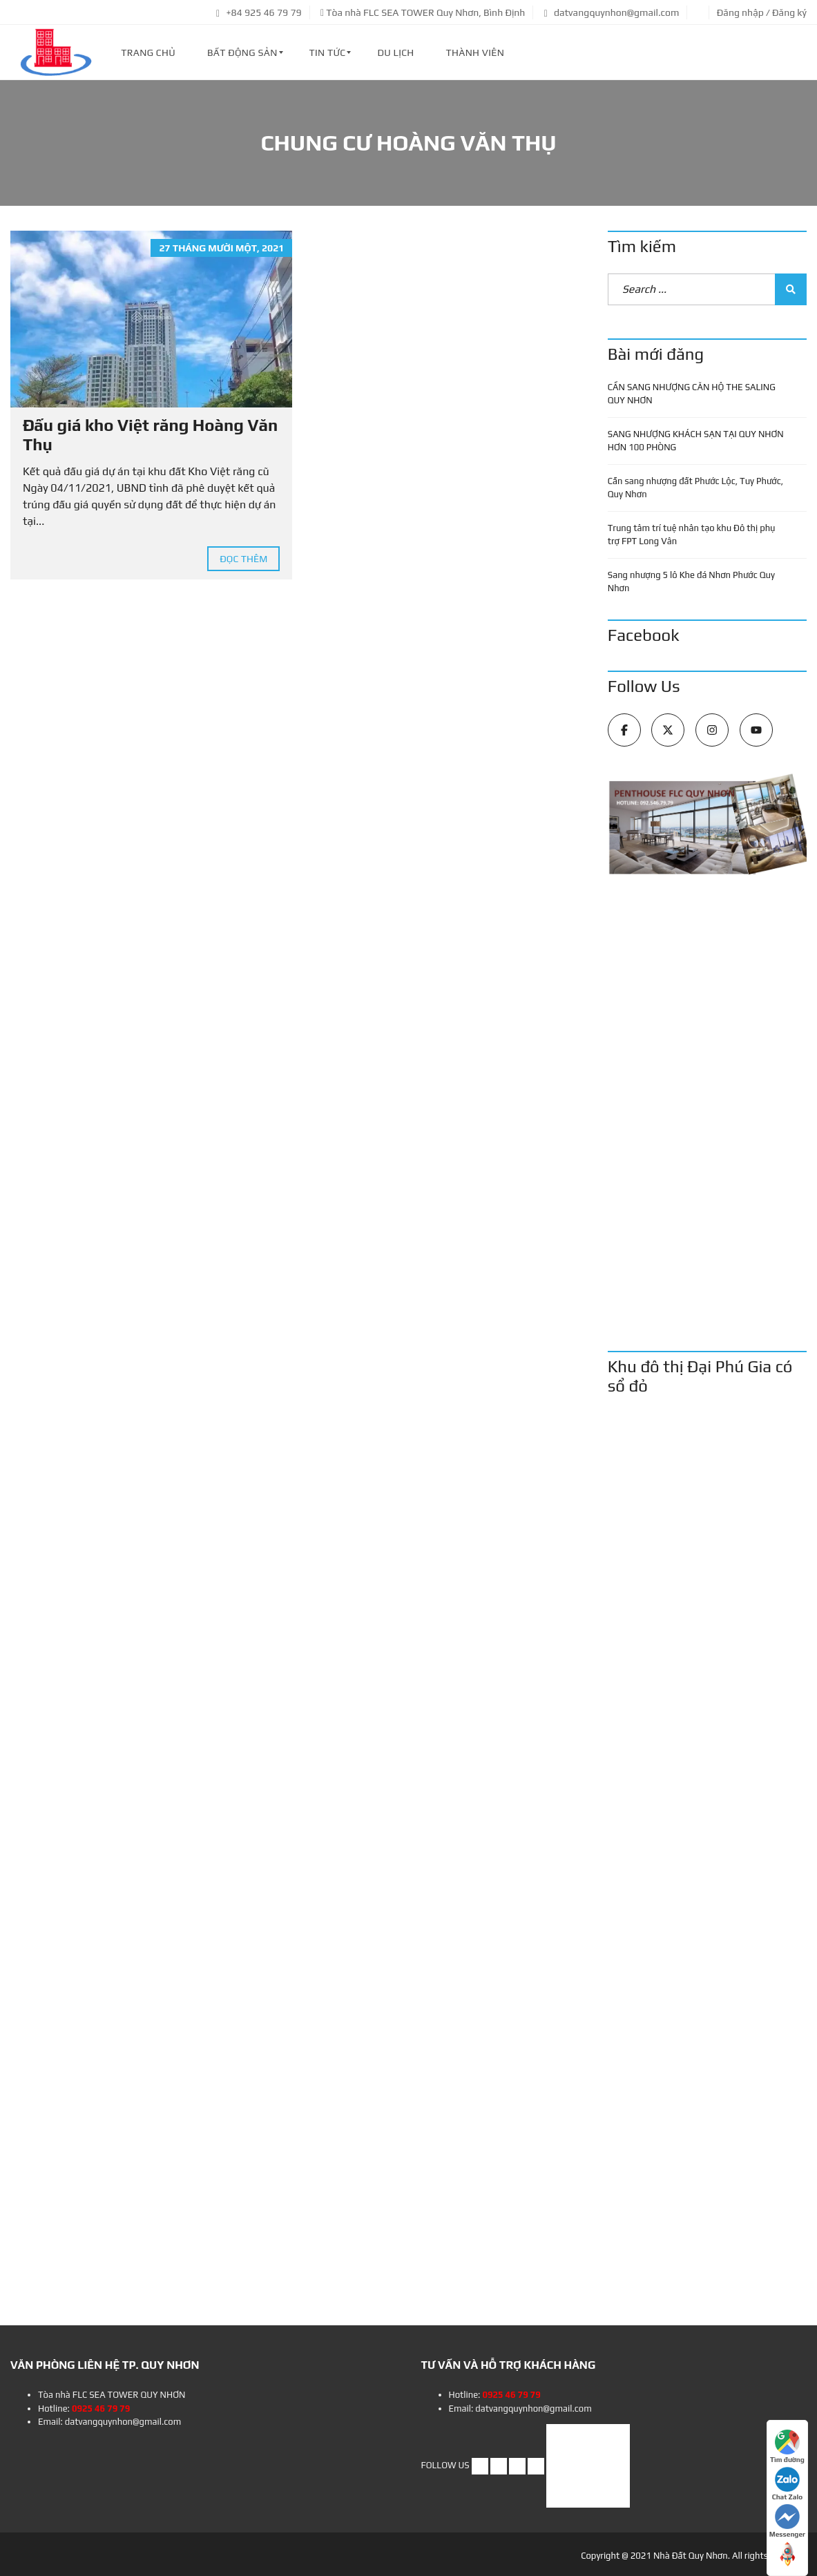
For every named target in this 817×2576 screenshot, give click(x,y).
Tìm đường (787, 2446)
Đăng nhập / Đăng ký (762, 12)
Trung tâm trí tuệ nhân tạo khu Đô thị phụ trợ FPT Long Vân (692, 535)
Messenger (787, 2521)
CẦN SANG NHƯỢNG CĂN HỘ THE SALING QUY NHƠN (692, 394)
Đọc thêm (243, 558)
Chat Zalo (787, 2484)
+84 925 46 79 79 (259, 12)
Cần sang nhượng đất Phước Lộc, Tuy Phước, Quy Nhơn (695, 488)
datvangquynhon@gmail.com (612, 12)
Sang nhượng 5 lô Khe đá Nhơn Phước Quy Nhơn (691, 582)
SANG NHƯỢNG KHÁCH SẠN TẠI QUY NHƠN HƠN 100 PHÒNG (696, 441)
